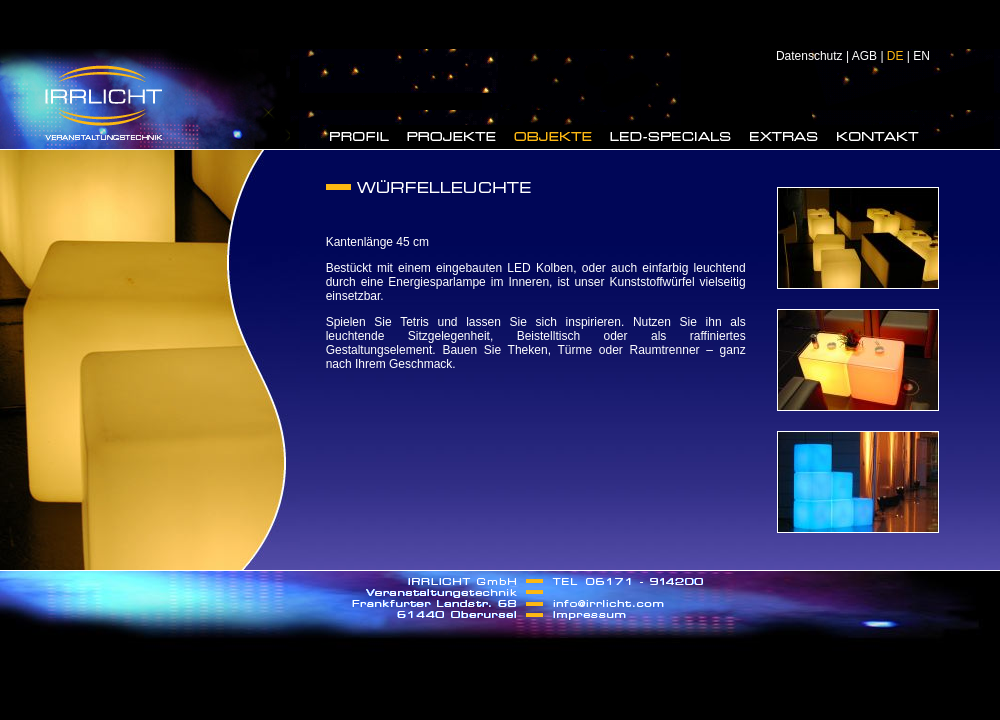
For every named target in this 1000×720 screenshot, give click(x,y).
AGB (864, 56)
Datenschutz (809, 56)
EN (921, 56)
